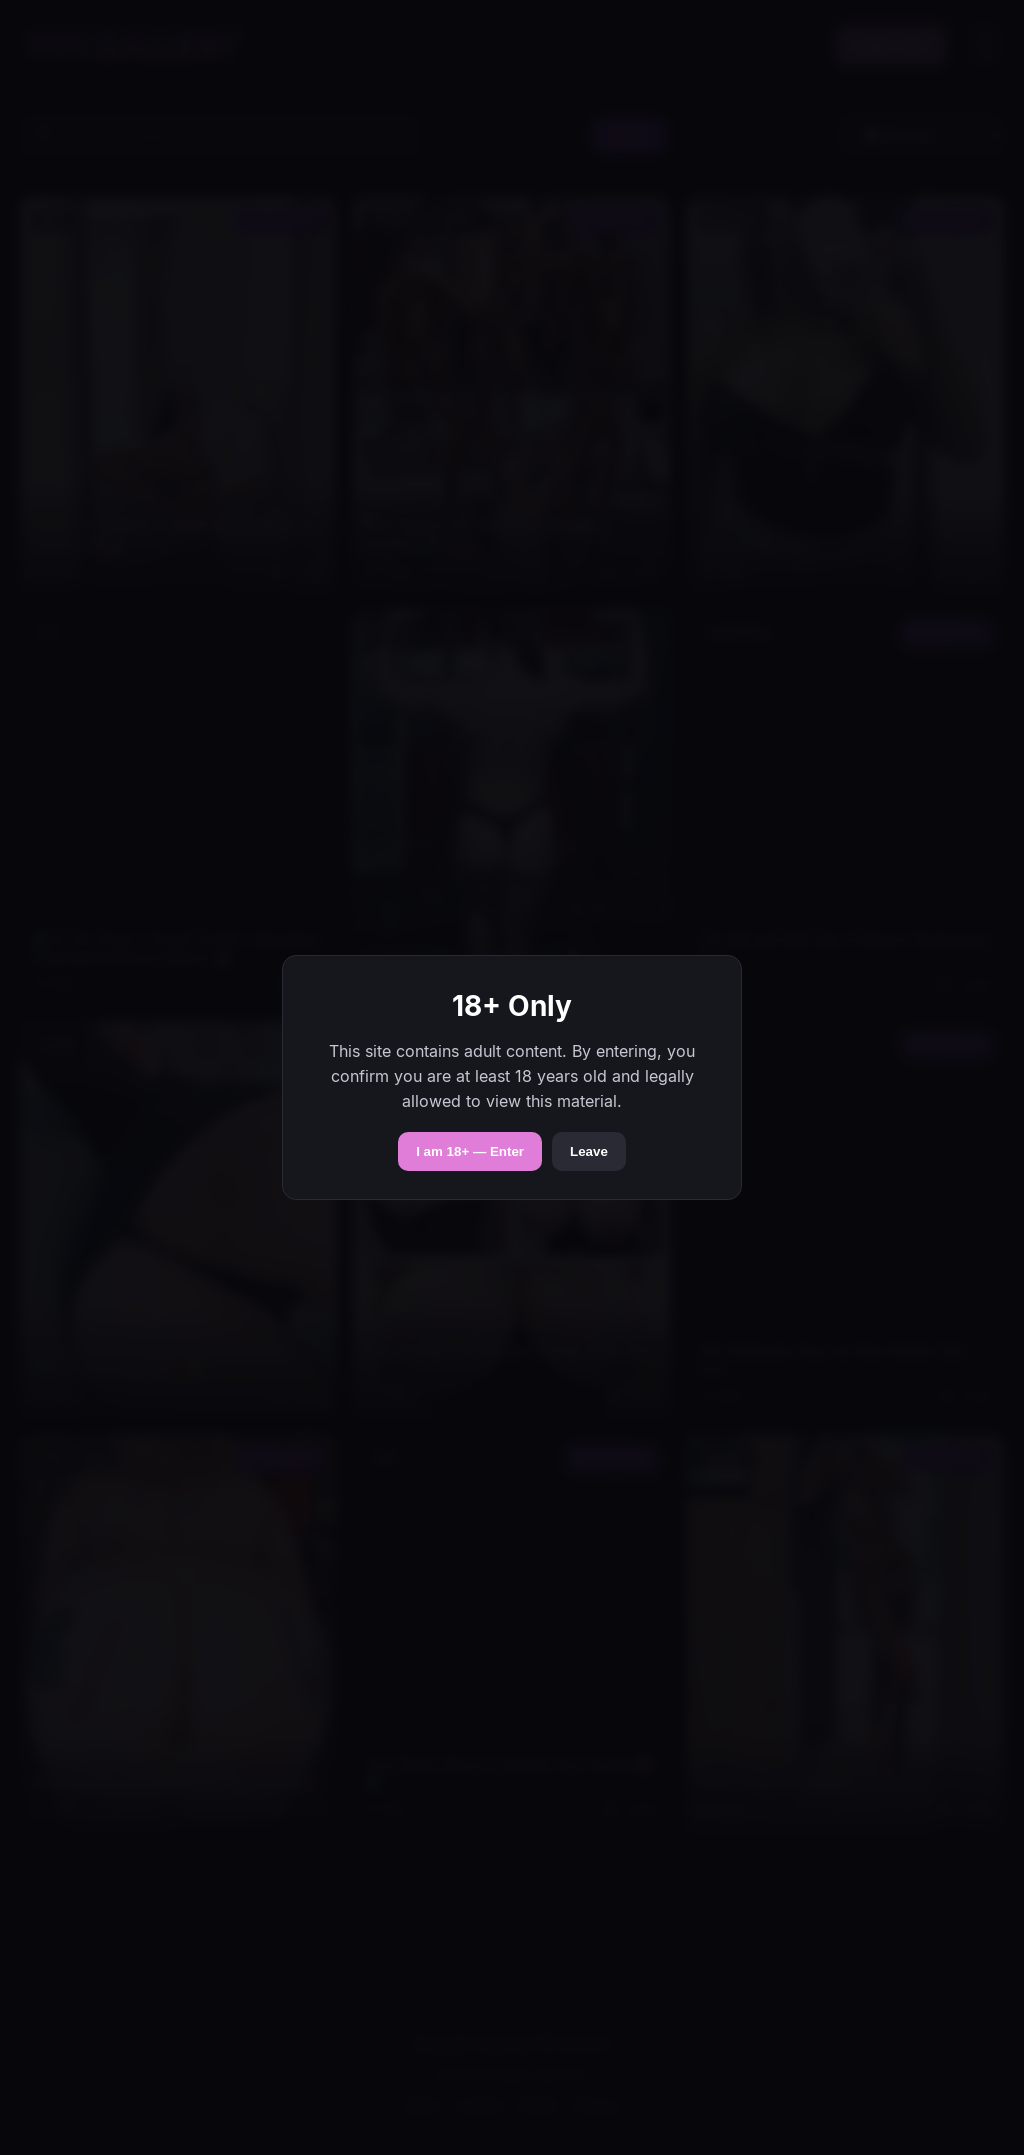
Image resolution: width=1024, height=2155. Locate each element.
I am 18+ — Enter (470, 1151)
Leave (589, 1151)
